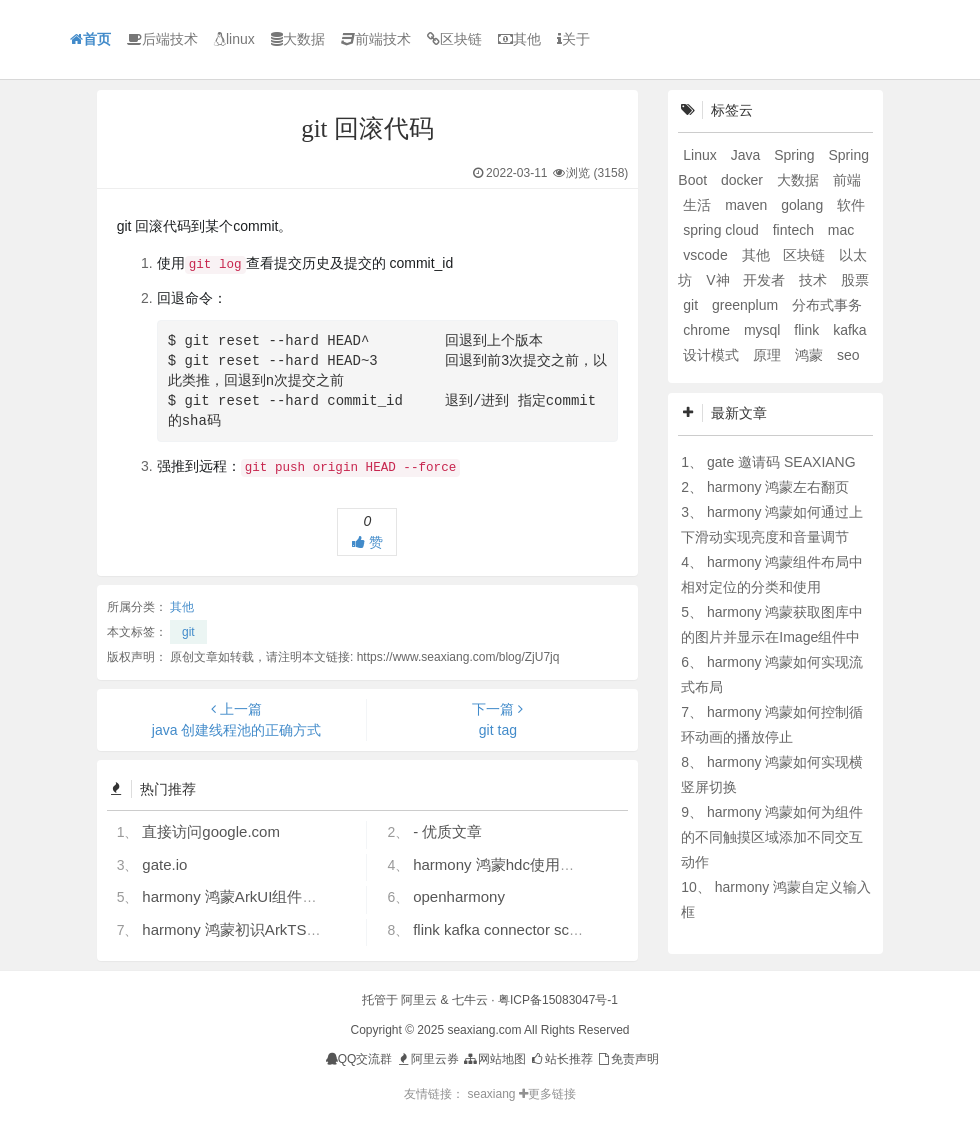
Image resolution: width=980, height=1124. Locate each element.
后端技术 (162, 39)
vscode (707, 255)
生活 (699, 205)
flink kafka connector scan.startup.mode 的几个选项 (584, 929)
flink (808, 330)
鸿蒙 (811, 355)
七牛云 (470, 1000)
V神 (719, 280)
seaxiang (492, 1094)
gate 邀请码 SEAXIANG (781, 462)
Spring (796, 155)
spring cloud (722, 230)
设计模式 (713, 355)
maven (748, 205)
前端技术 (376, 39)
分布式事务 (827, 305)
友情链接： (434, 1094)
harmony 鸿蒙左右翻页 (778, 487)
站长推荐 (560, 1059)
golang (804, 205)
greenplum (747, 305)
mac (841, 230)
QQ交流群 (359, 1059)
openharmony (459, 896)
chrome (708, 330)
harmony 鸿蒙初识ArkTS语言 (239, 929)
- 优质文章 (447, 831)
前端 (847, 180)
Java (747, 155)
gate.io (164, 864)
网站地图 (493, 1059)
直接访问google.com (211, 831)
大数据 (298, 39)
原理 (769, 355)
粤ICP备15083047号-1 (558, 1000)
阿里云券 (427, 1059)
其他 (519, 39)
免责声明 (627, 1059)
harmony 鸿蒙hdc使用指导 (501, 864)
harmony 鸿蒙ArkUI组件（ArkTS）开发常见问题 (303, 896)
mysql (764, 330)
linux (234, 39)
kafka (849, 330)
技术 (815, 280)
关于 (573, 39)
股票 (855, 280)
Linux (701, 155)
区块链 (454, 39)
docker (744, 180)
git (188, 632)
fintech (795, 230)
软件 (851, 205)
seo (848, 355)
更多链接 (547, 1094)
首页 (90, 39)
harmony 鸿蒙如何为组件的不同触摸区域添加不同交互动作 (772, 837)
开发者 (766, 280)
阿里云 (419, 1000)
